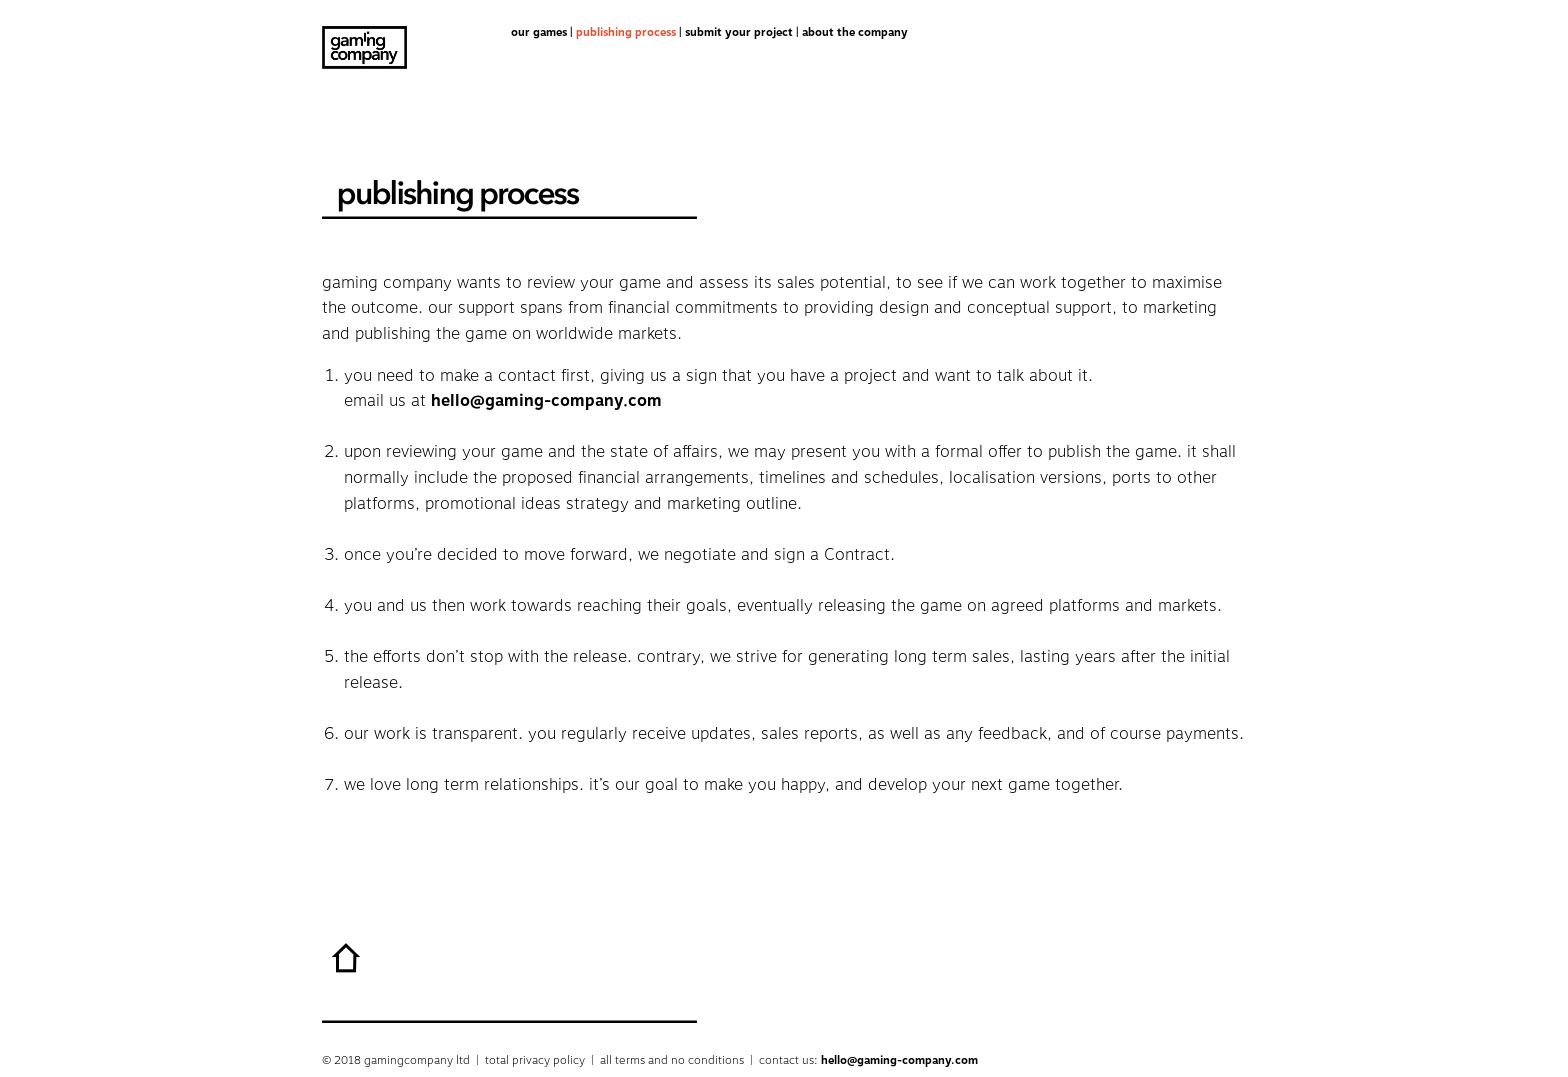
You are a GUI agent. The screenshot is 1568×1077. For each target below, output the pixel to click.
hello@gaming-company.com (546, 401)
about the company (855, 32)
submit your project (739, 32)
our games (539, 32)
